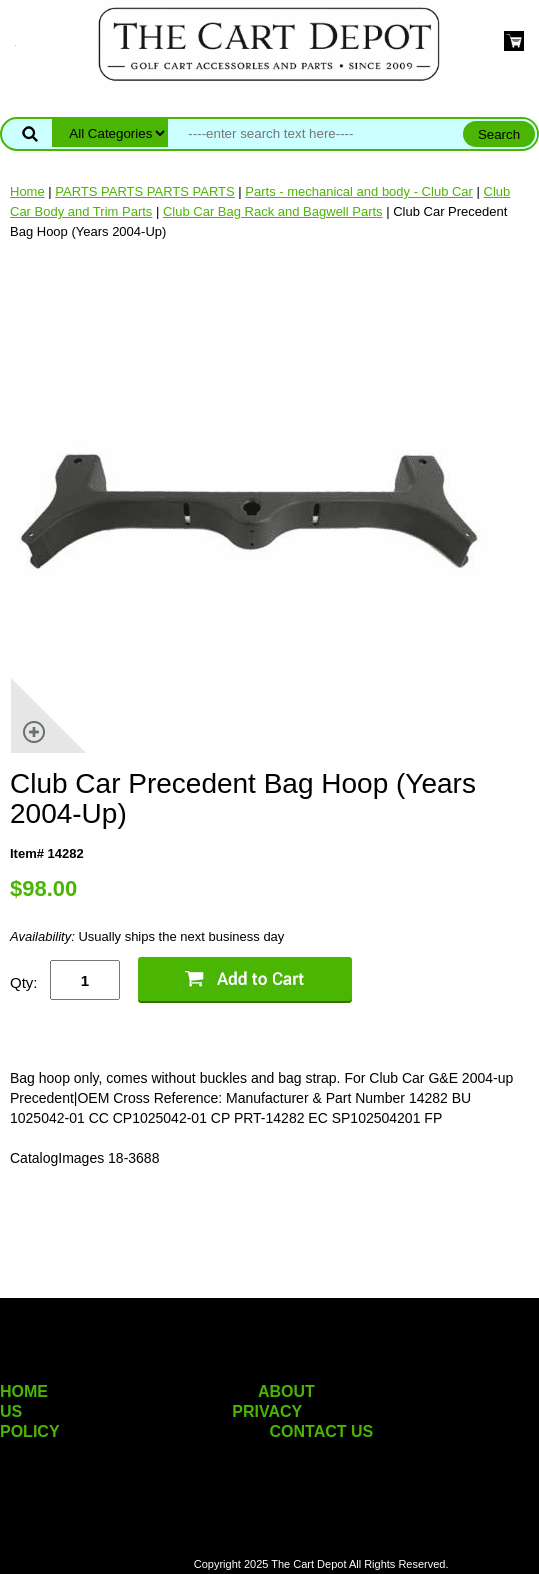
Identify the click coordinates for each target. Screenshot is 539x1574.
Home (27, 191)
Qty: (24, 982)
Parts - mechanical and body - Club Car (359, 191)
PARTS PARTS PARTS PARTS (144, 191)
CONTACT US (322, 1431)
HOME (24, 1391)
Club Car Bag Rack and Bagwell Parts (273, 211)
